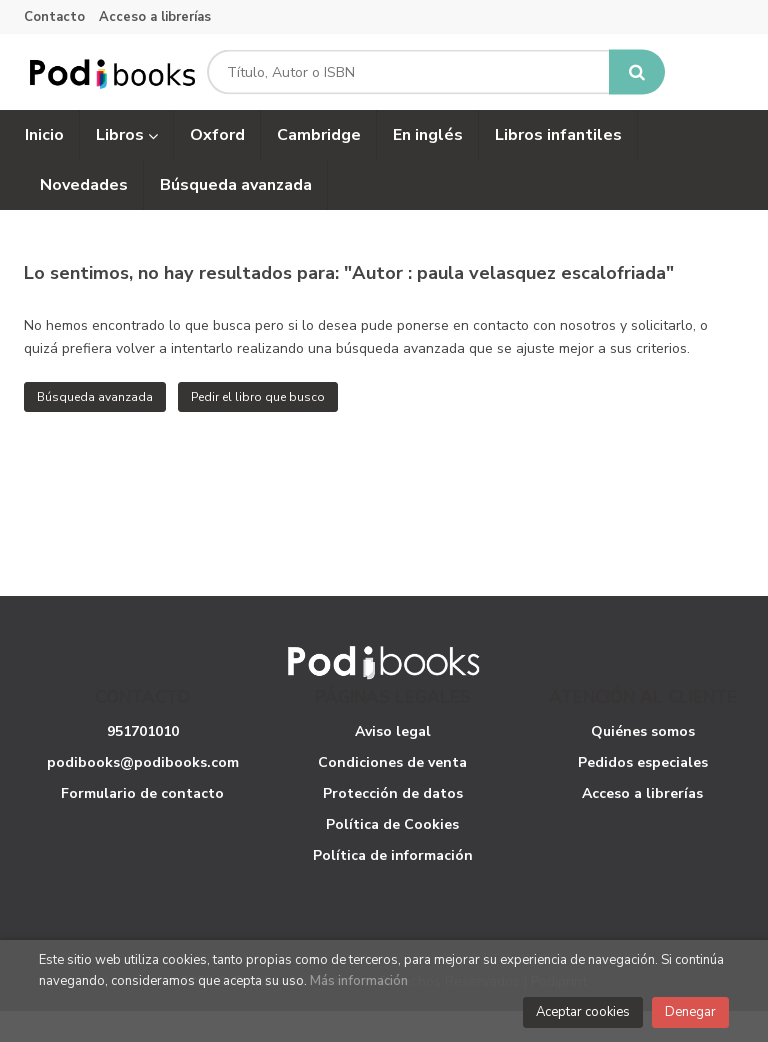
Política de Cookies (392, 854)
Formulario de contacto (142, 823)
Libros (127, 165)
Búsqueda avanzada (95, 427)
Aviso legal (393, 761)
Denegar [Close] (690, 1012)
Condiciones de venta (392, 792)
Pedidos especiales (643, 792)
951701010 (143, 761)
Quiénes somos (643, 761)
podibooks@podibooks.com (143, 792)
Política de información (393, 885)
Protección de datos (393, 823)
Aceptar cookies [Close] (583, 1012)
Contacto (54, 17)
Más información (359, 981)
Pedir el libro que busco (258, 427)
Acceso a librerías (155, 17)
